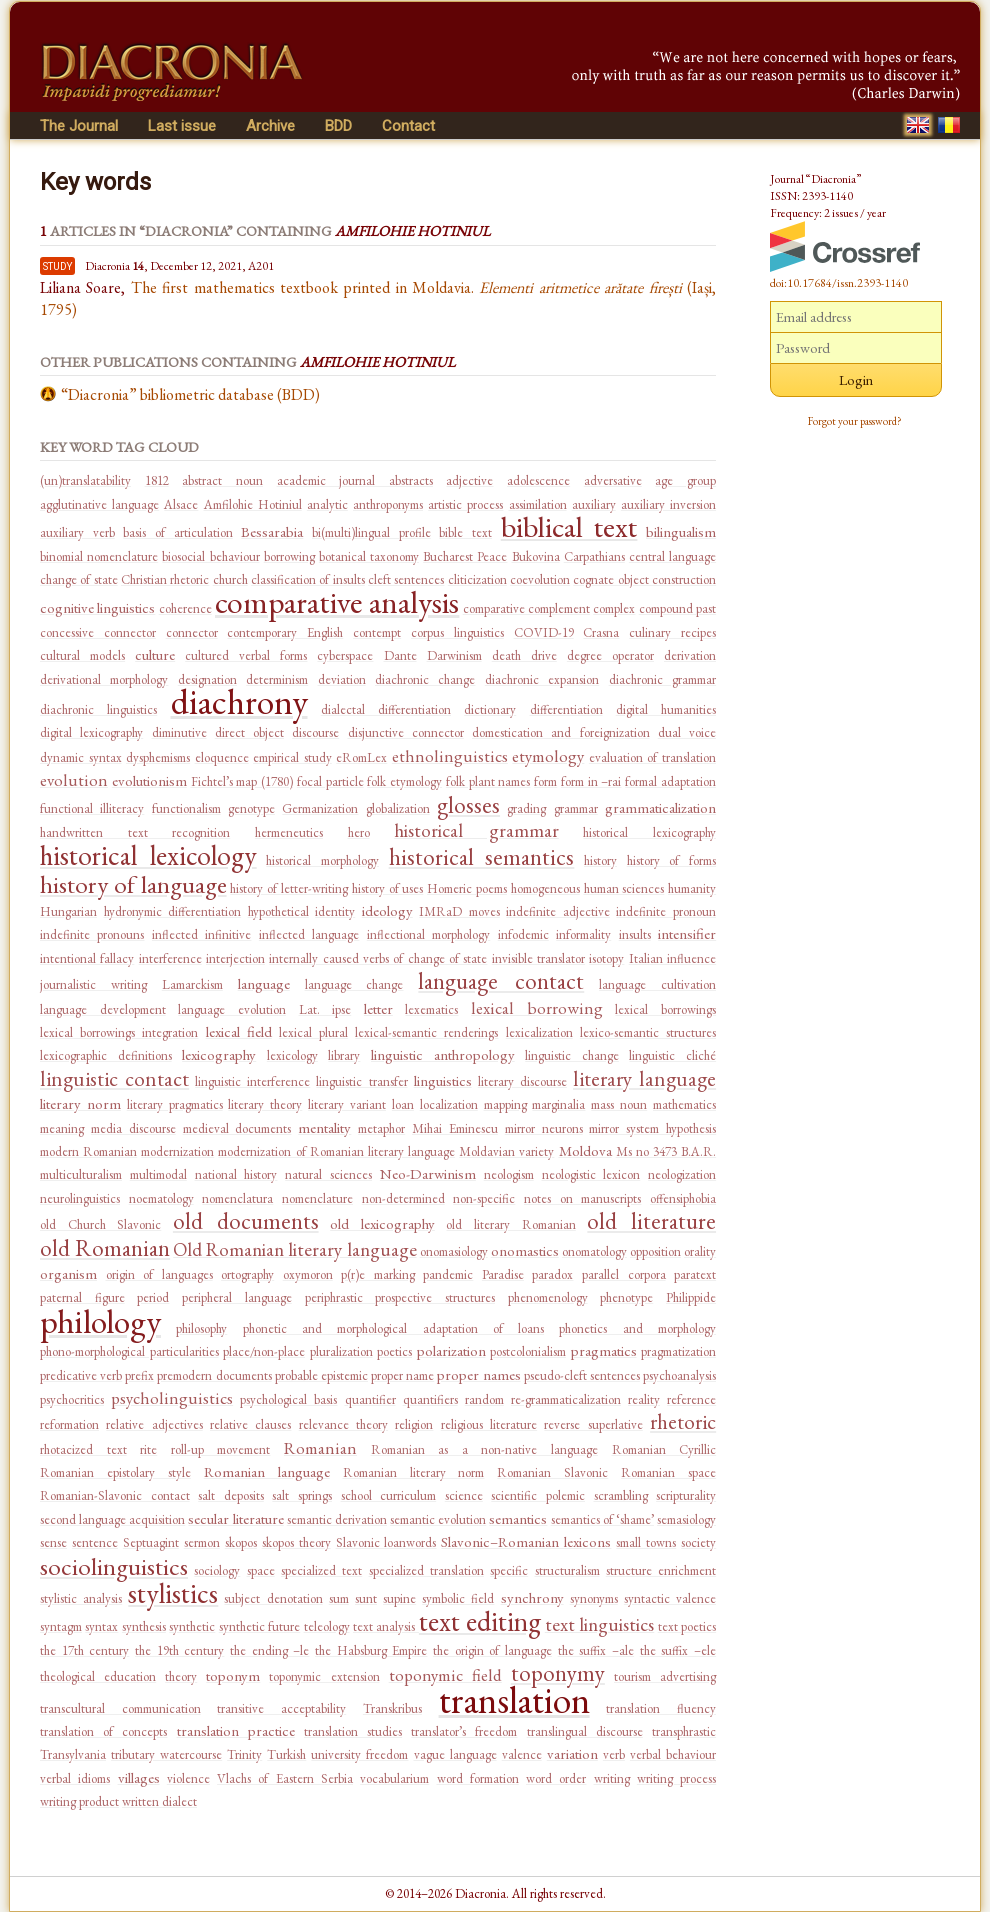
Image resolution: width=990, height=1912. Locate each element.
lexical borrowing (537, 1008)
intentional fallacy (87, 958)
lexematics (431, 1009)
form (545, 781)
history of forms (671, 860)
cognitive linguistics (97, 607)
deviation (342, 679)
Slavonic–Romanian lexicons (526, 1541)
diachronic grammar (662, 679)
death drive (524, 655)
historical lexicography (649, 832)
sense (53, 1542)
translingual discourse (585, 1731)
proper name (402, 1375)
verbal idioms (75, 1778)
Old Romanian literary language (294, 1249)
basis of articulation (177, 532)
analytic (327, 504)
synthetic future (259, 1626)
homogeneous (545, 888)
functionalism (186, 808)
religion (414, 1424)
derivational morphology (104, 679)
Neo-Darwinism (428, 1173)
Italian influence (672, 958)
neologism (509, 1174)
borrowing (289, 556)
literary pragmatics (175, 1104)
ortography (247, 1274)
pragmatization (678, 1351)
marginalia (558, 1104)
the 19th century (179, 1650)
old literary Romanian (510, 1224)
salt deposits (231, 1495)
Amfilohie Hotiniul (253, 504)
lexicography (219, 1054)
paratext (695, 1274)
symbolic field (458, 1598)
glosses (468, 805)
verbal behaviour (673, 1754)
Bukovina (536, 556)
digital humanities (666, 709)
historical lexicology (148, 855)
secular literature (235, 1518)
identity (335, 911)
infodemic (523, 934)
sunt (366, 1598)
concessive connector (98, 632)
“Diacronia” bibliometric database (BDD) (190, 394)
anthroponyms (388, 504)
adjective (469, 480)
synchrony (532, 1597)
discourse (315, 732)
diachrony (239, 701)
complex (614, 608)
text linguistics (599, 1624)
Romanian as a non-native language (484, 1449)
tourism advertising (665, 1676)
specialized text (321, 1570)
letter (378, 1008)
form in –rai (591, 781)
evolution (74, 780)
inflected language (309, 934)
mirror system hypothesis (652, 1128)
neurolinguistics (80, 1198)
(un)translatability (85, 480)
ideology (387, 910)
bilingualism (681, 531)
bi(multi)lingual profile (371, 532)
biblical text (569, 526)
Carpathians (594, 556)
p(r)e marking (378, 1274)
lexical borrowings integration (119, 1032)
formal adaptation (670, 781)
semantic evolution (438, 1519)
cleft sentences (406, 579)
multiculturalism (81, 1174)
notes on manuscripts (582, 1198)
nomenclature (317, 1198)
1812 (157, 480)
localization (449, 1104)
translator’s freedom (464, 1731)
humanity (692, 888)
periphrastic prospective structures (400, 1297)
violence (188, 1778)
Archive (270, 126)
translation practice (236, 1730)
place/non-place (264, 1351)
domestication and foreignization (561, 732)
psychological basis (288, 1399)
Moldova (585, 1150)
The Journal (79, 126)
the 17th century (84, 1650)
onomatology (594, 1251)
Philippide (691, 1297)
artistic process (465, 504)
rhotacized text (83, 1449)
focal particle (330, 781)
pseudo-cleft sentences (582, 1375)
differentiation (566, 709)
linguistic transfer (361, 1081)
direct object (249, 732)
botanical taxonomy (369, 556)
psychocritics (72, 1399)
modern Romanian (88, 1151)
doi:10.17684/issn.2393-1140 (839, 283)
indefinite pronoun (666, 911)
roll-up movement (221, 1449)
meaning (62, 1128)
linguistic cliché (672, 1055)
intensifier (687, 933)
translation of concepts (103, 1731)
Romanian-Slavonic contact (115, 1495)
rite (148, 1449)
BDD (338, 126)
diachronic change (425, 679)
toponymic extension (324, 1676)
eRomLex (361, 757)
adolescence (538, 480)
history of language (133, 884)
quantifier (370, 1399)
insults (635, 934)
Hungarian (68, 911)
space (261, 1570)
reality (644, 1399)
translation (514, 1699)
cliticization (477, 579)
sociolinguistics (114, 1566)
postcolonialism (528, 1351)
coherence (185, 608)
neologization (682, 1174)
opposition (655, 1251)
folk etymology (404, 781)
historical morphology (322, 860)
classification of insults (308, 579)
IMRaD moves (459, 911)
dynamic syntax (81, 757)
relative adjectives (154, 1424)
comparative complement (526, 608)
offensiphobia (683, 1198)
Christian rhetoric (165, 579)
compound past (677, 608)
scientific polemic (538, 1495)
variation (572, 1753)
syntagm (61, 1626)
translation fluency (661, 1708)
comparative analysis (337, 601)
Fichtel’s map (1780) (242, 781)
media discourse (133, 1128)
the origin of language (492, 1650)
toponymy (558, 1673)
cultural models (82, 655)
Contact (408, 126)
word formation (478, 1778)
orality (700, 1251)
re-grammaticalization (566, 1399)
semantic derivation (337, 1519)
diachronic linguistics (98, 709)
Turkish (286, 1754)
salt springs (302, 1495)
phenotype (626, 1297)
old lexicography (382, 1223)
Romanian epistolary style (115, 1472)
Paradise (503, 1274)
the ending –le (269, 1650)
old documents (246, 1221)
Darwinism (454, 655)
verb (614, 1754)
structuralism (567, 1570)
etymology (548, 756)
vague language (455, 1754)
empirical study (292, 757)
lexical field (239, 1031)
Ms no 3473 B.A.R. (666, 1151)
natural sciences (328, 1174)
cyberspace (345, 655)
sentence (95, 1542)
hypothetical (278, 911)
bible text (465, 532)
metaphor (381, 1128)
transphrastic (684, 1731)
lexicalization (539, 1032)
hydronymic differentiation (173, 911)
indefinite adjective (558, 911)
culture (155, 654)
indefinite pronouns (92, 934)
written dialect (159, 1801)
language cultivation (657, 984)
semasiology (686, 1519)
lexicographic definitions (106, 1055)
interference (170, 958)
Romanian (320, 1448)
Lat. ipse (325, 1009)
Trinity (244, 1754)
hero (359, 832)
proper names (478, 1374)
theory (181, 1676)
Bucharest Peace (465, 556)
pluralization (341, 1351)
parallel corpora (624, 1274)
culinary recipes (672, 632)
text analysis (386, 1626)
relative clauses (250, 1424)
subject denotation (273, 1598)
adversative (613, 480)
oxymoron (308, 1274)
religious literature (489, 1424)
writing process (676, 1778)
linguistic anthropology (443, 1054)
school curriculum (389, 1495)
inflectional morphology (428, 934)
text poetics (687, 1626)
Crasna (601, 632)
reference (691, 1399)
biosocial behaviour (210, 556)
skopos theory (296, 1542)
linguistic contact (114, 1078)
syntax (101, 1626)
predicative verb (81, 1375)
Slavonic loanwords (386, 1542)
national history (236, 1174)
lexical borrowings (665, 1009)
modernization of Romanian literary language (336, 1151)
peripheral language (237, 1297)
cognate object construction (644, 579)
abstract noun (222, 480)
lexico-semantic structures (648, 1032)
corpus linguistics (457, 632)
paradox (552, 1274)
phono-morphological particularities (129, 1351)
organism (68, 1273)
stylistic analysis (81, 1598)
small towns (646, 1542)
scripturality (686, 1495)
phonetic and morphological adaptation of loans (394, 1328)
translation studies (353, 1731)
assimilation (538, 504)
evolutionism (149, 780)
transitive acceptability (281, 1708)
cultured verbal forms (246, 655)
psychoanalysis (679, 1375)
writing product (79, 1801)
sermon (202, 1542)
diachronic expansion (542, 679)
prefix (139, 1375)
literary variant (347, 1104)
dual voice (687, 732)
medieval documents (237, 1128)
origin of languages (159, 1274)
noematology (161, 1198)
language (264, 983)
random (484, 1399)
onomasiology (454, 1251)
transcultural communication (120, 1708)
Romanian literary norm (414, 1472)
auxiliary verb (77, 532)
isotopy (606, 958)
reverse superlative (593, 1424)
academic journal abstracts (355, 480)
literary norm (80, 1103)
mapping (505, 1104)
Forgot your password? (855, 421)
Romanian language (267, 1471)
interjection (235, 958)
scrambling (621, 1495)
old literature (651, 1221)
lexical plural (313, 1032)
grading (526, 808)
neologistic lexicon (591, 1174)
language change (354, 984)
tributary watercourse (166, 1754)
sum (339, 1598)
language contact (501, 981)
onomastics (525, 1250)
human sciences (624, 888)
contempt (377, 632)
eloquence (222, 757)
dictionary (490, 709)
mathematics (684, 1104)
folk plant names (488, 781)
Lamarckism (192, 984)
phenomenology (548, 1297)
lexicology (292, 1055)
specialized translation (426, 1570)
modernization (177, 1151)
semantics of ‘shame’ (602, 1519)
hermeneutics (289, 832)
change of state (79, 579)
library (344, 1055)
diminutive (179, 732)
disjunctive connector (406, 732)
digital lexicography (91, 732)
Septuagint (151, 1542)
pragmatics (604, 1350)
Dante (400, 655)
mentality (324, 1127)
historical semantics (482, 857)
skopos (241, 1542)
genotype (251, 808)
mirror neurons (544, 1128)
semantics (518, 1518)
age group (685, 480)
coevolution (540, 579)
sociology (217, 1570)
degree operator (610, 655)
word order (556, 1778)
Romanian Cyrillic (664, 1449)
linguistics (443, 1080)
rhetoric (683, 1421)
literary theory (265, 1104)
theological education (98, 1676)
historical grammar (476, 830)
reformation (69, 1424)
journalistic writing (93, 984)
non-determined (403, 1198)
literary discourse (522, 1081)
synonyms (594, 1598)
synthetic (192, 1626)
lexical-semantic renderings (426, 1032)
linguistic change (572, 1055)
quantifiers (430, 1399)
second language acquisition (112, 1519)
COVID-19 (544, 632)
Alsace (181, 504)
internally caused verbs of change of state (378, 958)
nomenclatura (237, 1198)
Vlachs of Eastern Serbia (285, 1778)
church (230, 579)
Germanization (320, 808)
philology (100, 1321)
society (698, 1542)
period (153, 1297)
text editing (480, 1621)
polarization (451, 1350)
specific (509, 1570)
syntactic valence (670, 1598)
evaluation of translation (652, 757)
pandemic (448, 1274)
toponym (233, 1675)
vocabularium (394, 1778)
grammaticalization (660, 807)
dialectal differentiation (386, 709)
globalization (398, 808)
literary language (644, 1078)
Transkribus (392, 1708)
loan (403, 1104)
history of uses (388, 888)
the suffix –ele (678, 1650)
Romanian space (668, 1472)
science (464, 1495)
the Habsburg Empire (371, 1650)
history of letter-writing (289, 888)
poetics (394, 1351)
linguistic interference (252, 1081)
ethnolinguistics (450, 756)
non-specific (484, 1198)
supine (399, 1598)
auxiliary (594, 504)
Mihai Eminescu (455, 1128)
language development (103, 1009)
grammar (576, 808)
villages (139, 1777)
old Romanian (105, 1248)
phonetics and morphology (637, 1328)
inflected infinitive (201, 934)
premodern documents (214, 1375)
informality (583, 934)
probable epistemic (321, 1375)
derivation (690, 655)
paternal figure (82, 1297)
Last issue (182, 126)
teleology (327, 1626)
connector (192, 632)
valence (522, 1754)
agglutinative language (99, 504)
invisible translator (538, 958)
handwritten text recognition (135, 832)
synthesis (144, 1626)
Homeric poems (467, 888)
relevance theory (343, 1424)
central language (672, 556)
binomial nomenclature (99, 556)
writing (612, 1778)
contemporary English (285, 632)
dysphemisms (158, 757)
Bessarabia (272, 531)
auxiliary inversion (668, 504)
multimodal (158, 1174)
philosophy (201, 1328)
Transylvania (73, 1754)
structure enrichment (661, 1570)
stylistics (173, 1593)
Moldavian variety (506, 1151)
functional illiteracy (92, 808)
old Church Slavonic (100, 1224)
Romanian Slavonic (552, 1472)
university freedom (359, 1754)
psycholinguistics (172, 1398)
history (600, 860)
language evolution (232, 1009)
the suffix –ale (596, 1650)
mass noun (619, 1104)
